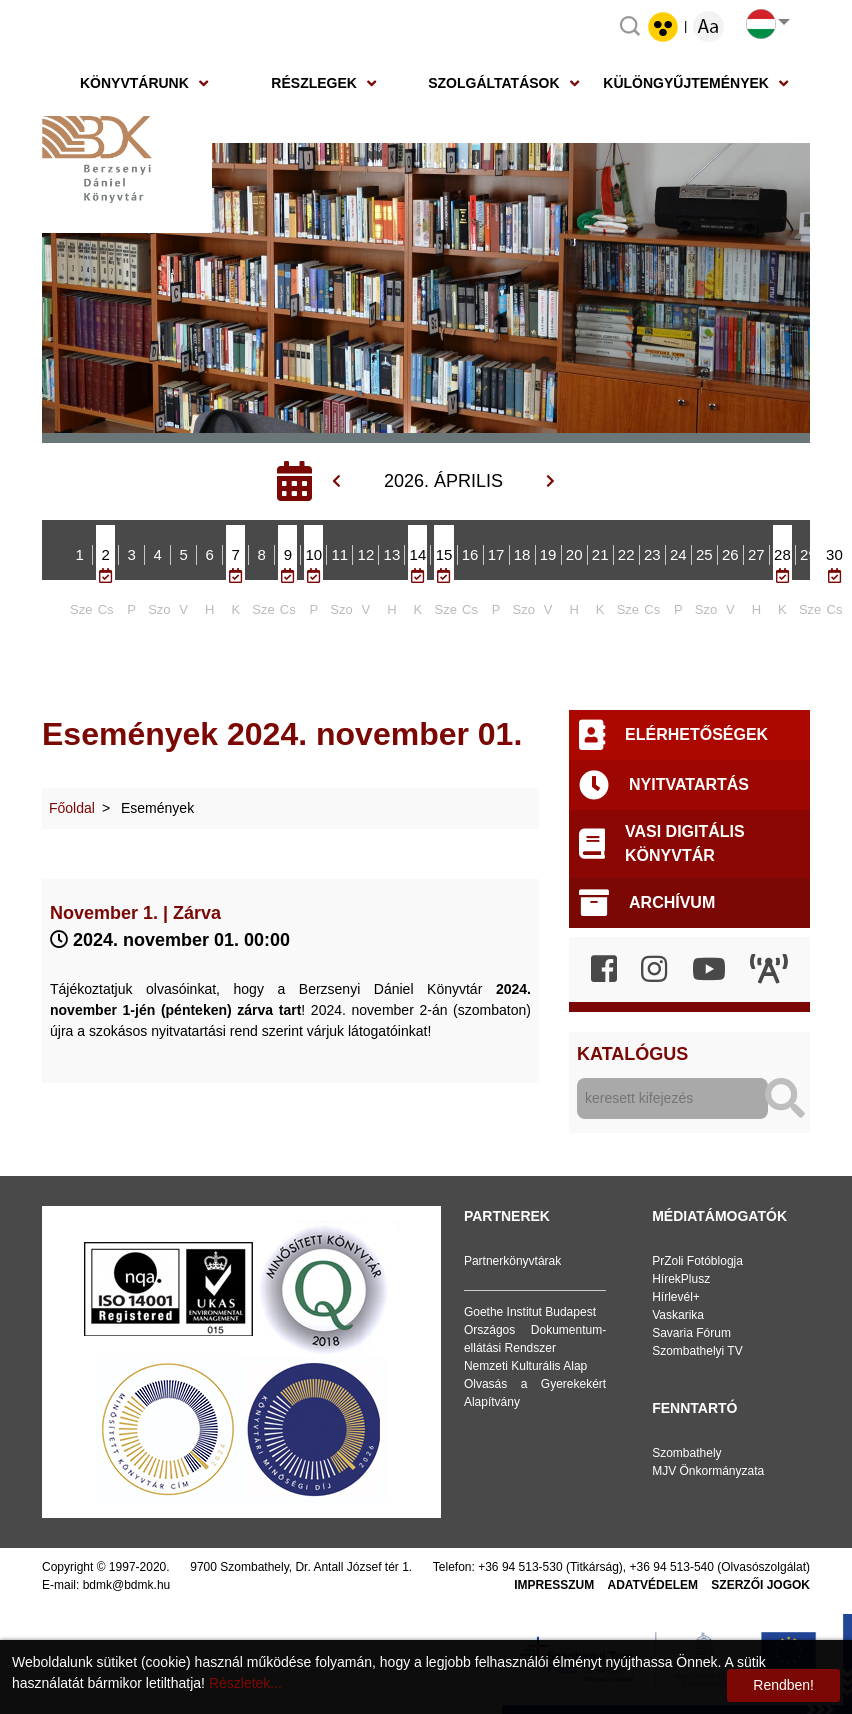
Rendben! (783, 1685)
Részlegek (314, 83)
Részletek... (245, 1683)
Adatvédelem (653, 1585)
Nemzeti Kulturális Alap (525, 1366)
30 (834, 554)
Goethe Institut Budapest (530, 1312)
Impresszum (554, 1585)
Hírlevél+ (676, 1297)
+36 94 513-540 (672, 1567)
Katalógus (632, 1054)
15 (444, 554)
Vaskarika (678, 1315)
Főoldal (72, 808)
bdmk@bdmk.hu (127, 1585)
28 (782, 554)
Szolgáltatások (493, 83)
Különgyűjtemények (686, 83)
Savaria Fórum (691, 1333)
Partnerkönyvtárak (512, 1261)
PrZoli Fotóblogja (697, 1261)
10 (313, 554)
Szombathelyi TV (697, 1351)
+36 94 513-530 (520, 1567)
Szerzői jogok (760, 1585)
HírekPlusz (681, 1279)
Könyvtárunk (134, 83)
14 (418, 554)
